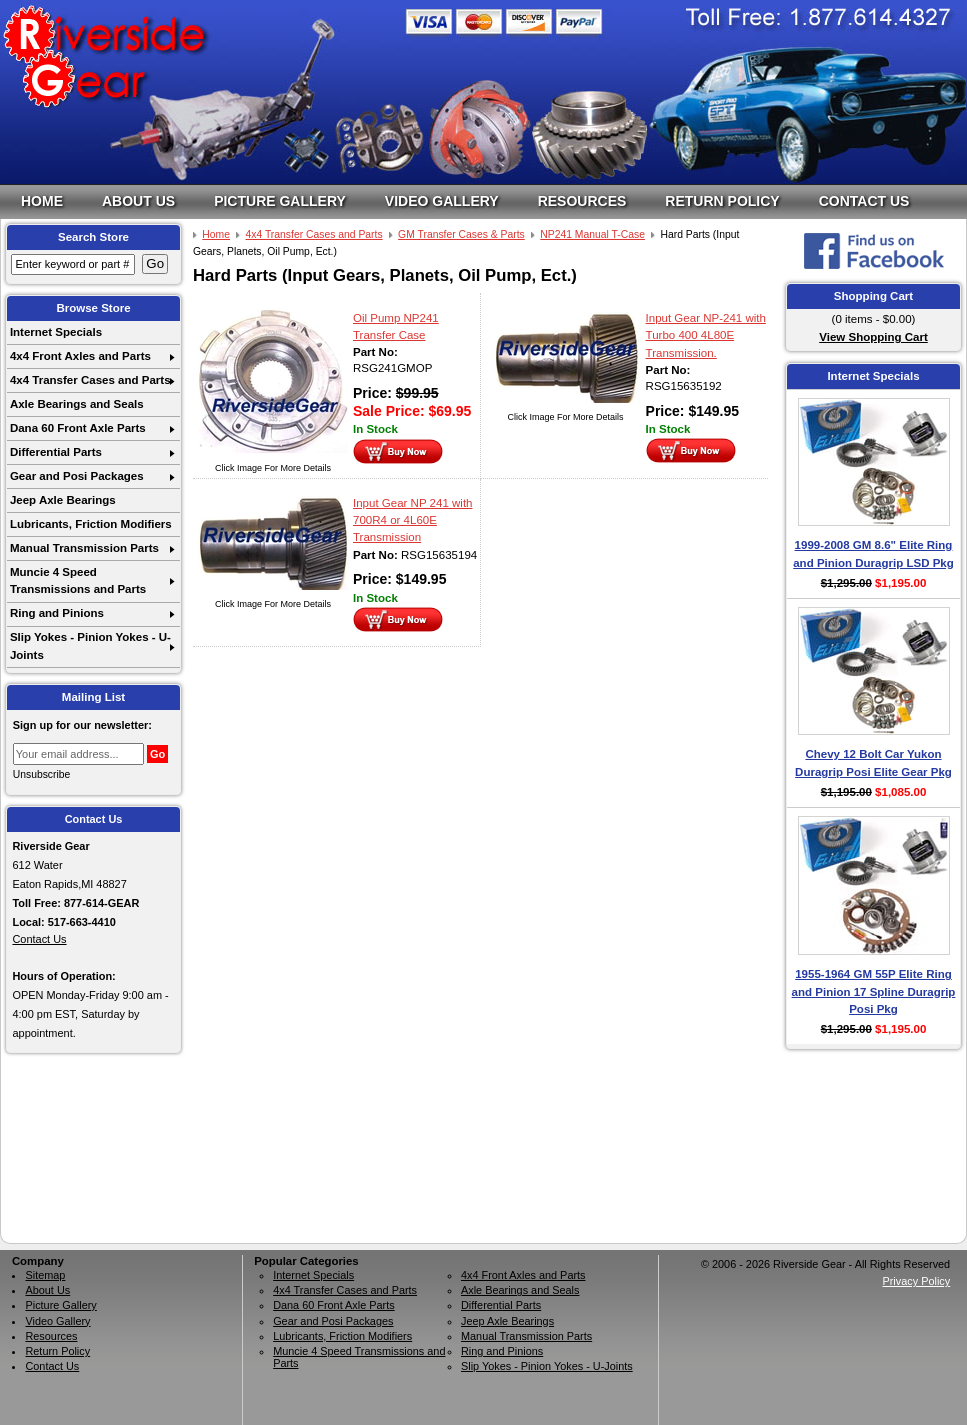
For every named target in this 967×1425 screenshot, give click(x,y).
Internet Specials (56, 332)
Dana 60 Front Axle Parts (78, 428)
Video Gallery (442, 201)
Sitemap (45, 1275)
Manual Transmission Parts (84, 548)
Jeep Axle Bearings (63, 500)
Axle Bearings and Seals (77, 404)
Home (42, 201)
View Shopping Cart (873, 337)
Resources (582, 201)
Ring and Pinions (57, 613)
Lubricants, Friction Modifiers (91, 524)
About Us (138, 201)
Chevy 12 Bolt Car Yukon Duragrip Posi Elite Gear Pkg (873, 762)
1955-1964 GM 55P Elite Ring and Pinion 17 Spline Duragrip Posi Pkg (874, 991)
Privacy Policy (916, 1281)
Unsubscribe (42, 774)
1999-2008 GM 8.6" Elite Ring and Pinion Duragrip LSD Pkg (873, 553)
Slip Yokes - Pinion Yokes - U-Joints (90, 645)
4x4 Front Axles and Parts (80, 356)
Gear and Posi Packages (77, 476)
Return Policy (722, 201)
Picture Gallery (280, 201)
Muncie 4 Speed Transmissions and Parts (78, 580)
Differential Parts (56, 452)
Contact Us (864, 201)
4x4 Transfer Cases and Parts (90, 380)
